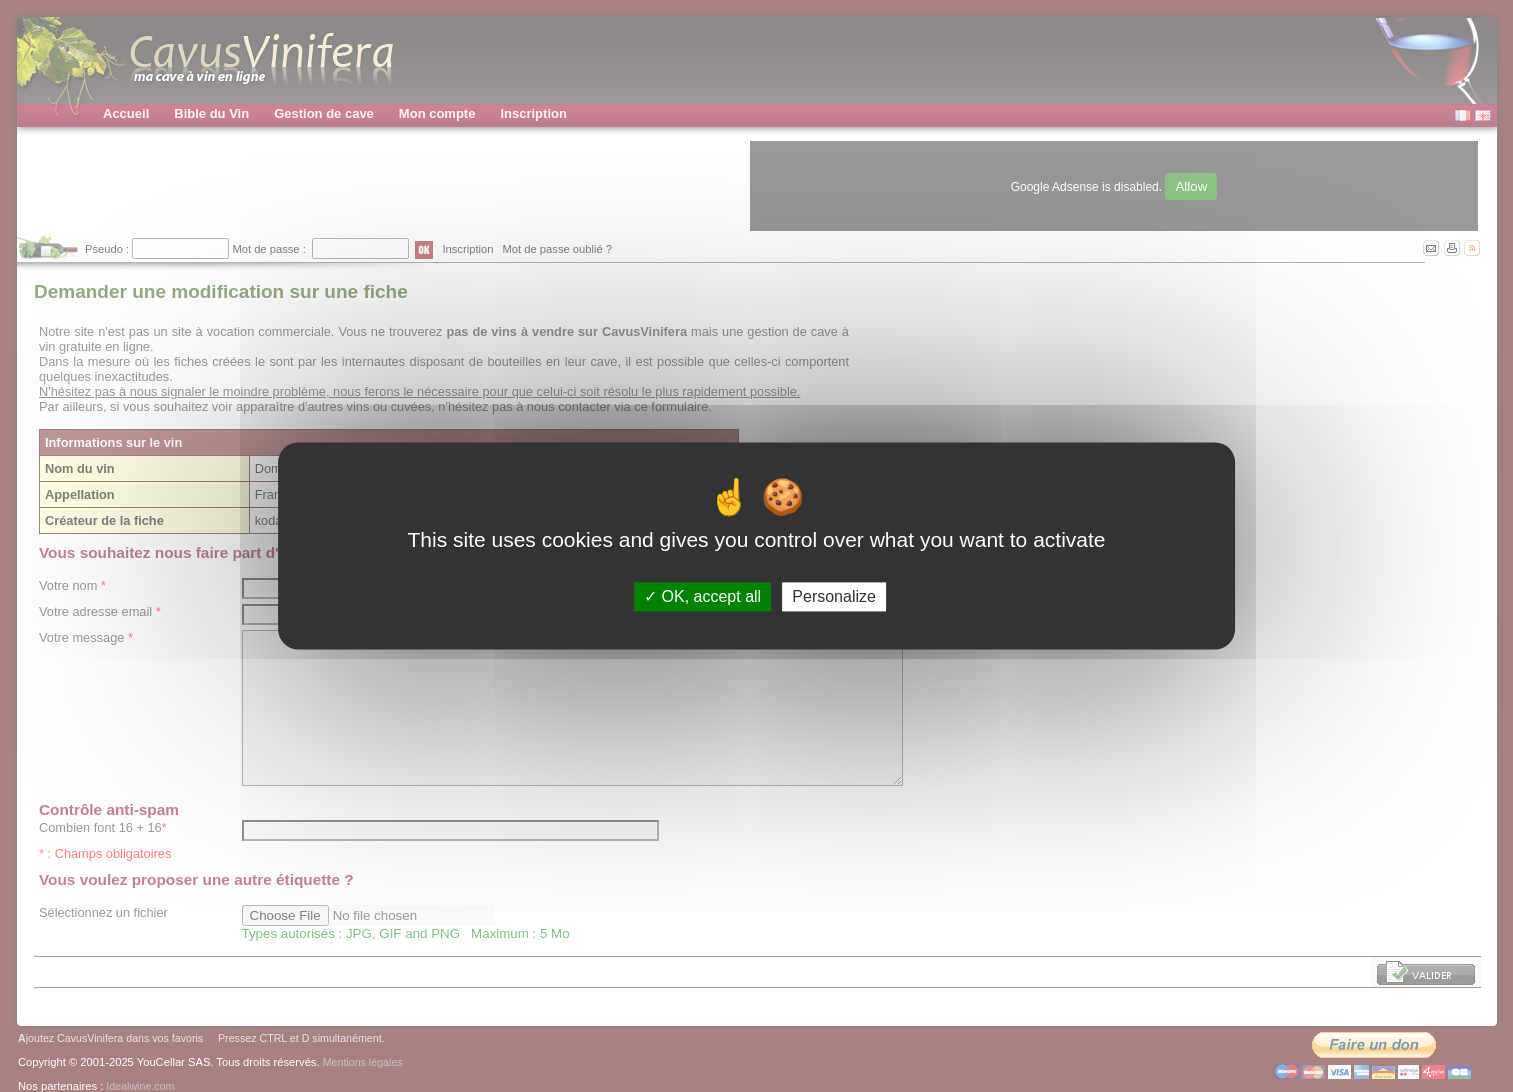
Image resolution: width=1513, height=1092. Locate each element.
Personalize (834, 596)
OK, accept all (702, 596)
